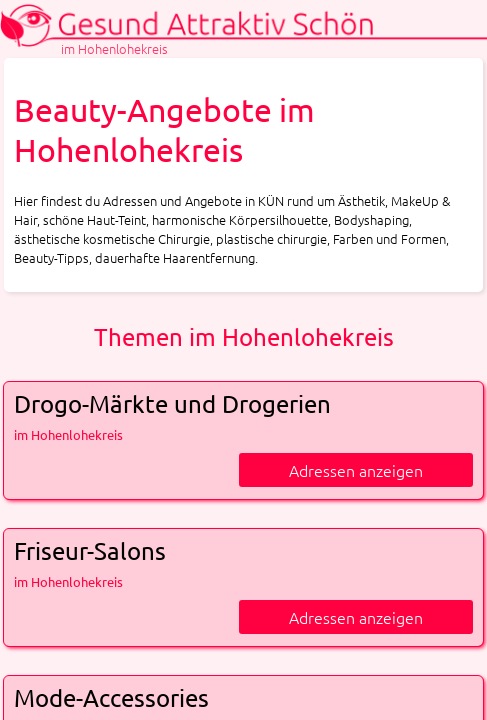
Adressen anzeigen (356, 470)
